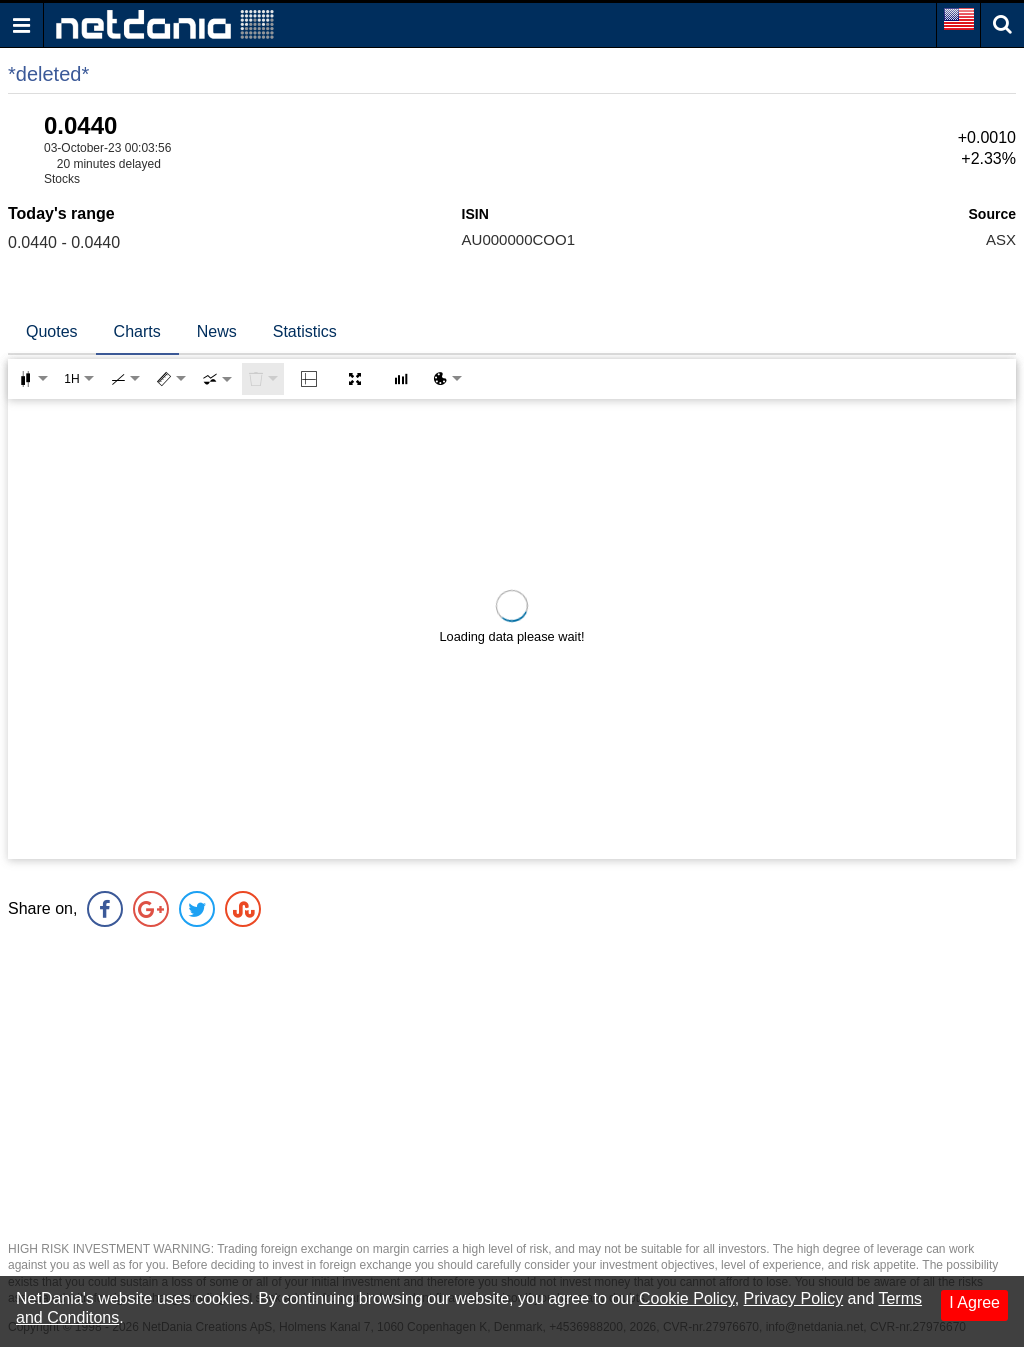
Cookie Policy (687, 1298)
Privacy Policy (794, 1298)
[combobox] (217, 379)
